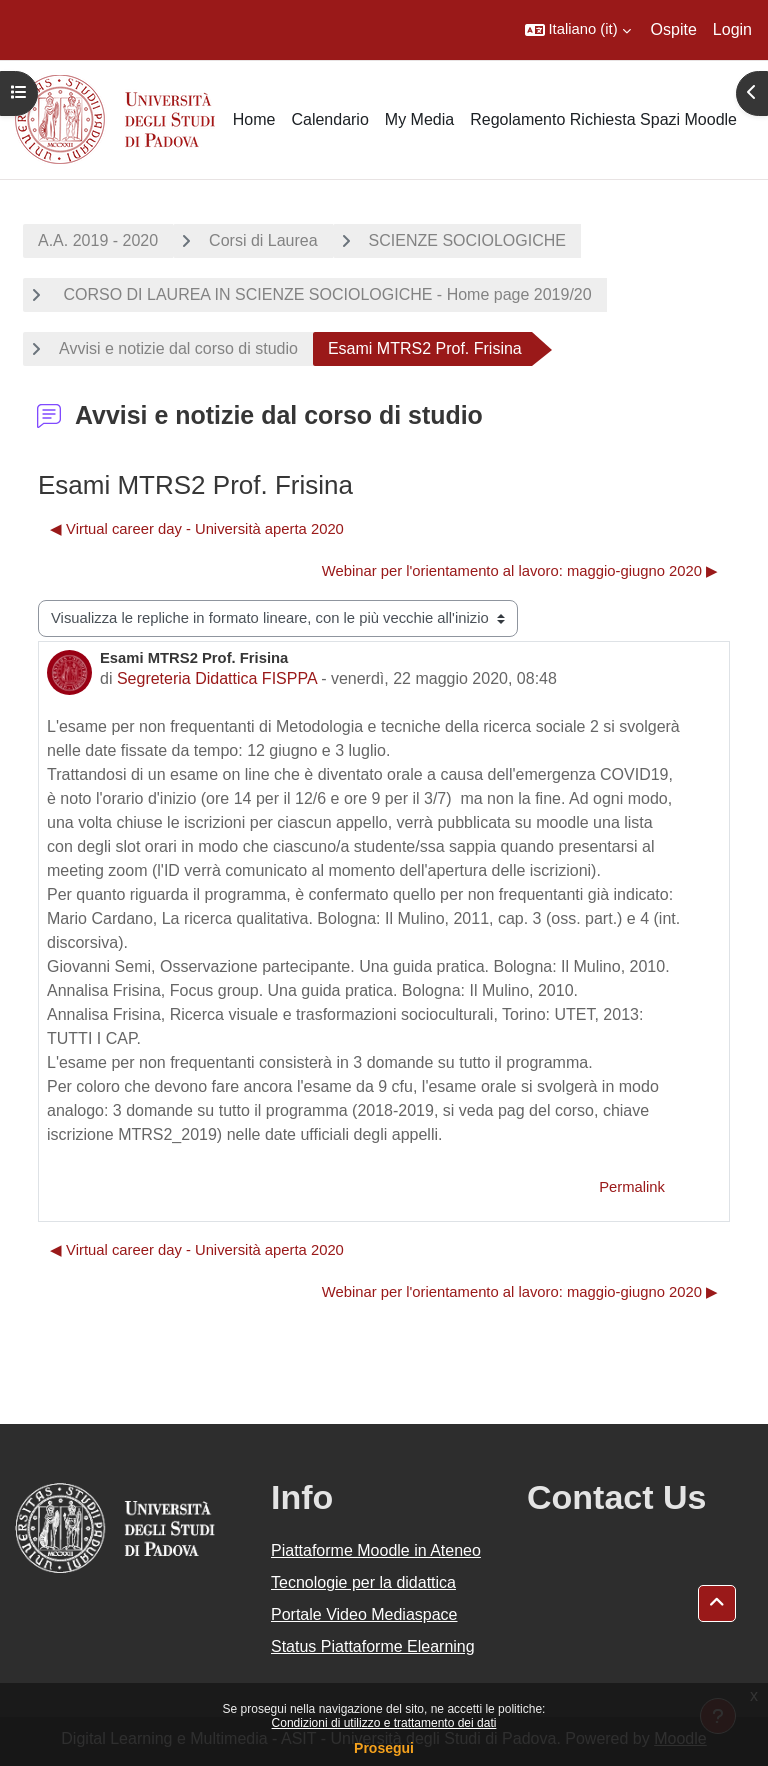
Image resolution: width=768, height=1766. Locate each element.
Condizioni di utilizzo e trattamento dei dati (384, 1723)
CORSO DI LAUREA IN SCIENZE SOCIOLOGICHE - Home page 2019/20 (325, 294)
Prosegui (384, 1748)
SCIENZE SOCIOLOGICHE (467, 240)
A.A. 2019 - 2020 (98, 240)
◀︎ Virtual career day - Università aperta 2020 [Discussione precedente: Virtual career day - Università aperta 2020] (197, 529)
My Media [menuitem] (419, 119)
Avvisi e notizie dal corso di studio (178, 348)
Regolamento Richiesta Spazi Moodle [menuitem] (603, 119)
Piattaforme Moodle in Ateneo (376, 1550)
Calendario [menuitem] (329, 119)
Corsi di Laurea (263, 240)
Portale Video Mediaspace (364, 1614)
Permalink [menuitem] (632, 1187)
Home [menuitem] (254, 119)
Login (732, 29)
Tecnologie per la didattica (363, 1582)
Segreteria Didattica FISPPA (217, 678)
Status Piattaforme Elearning (373, 1646)
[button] (578, 30)
